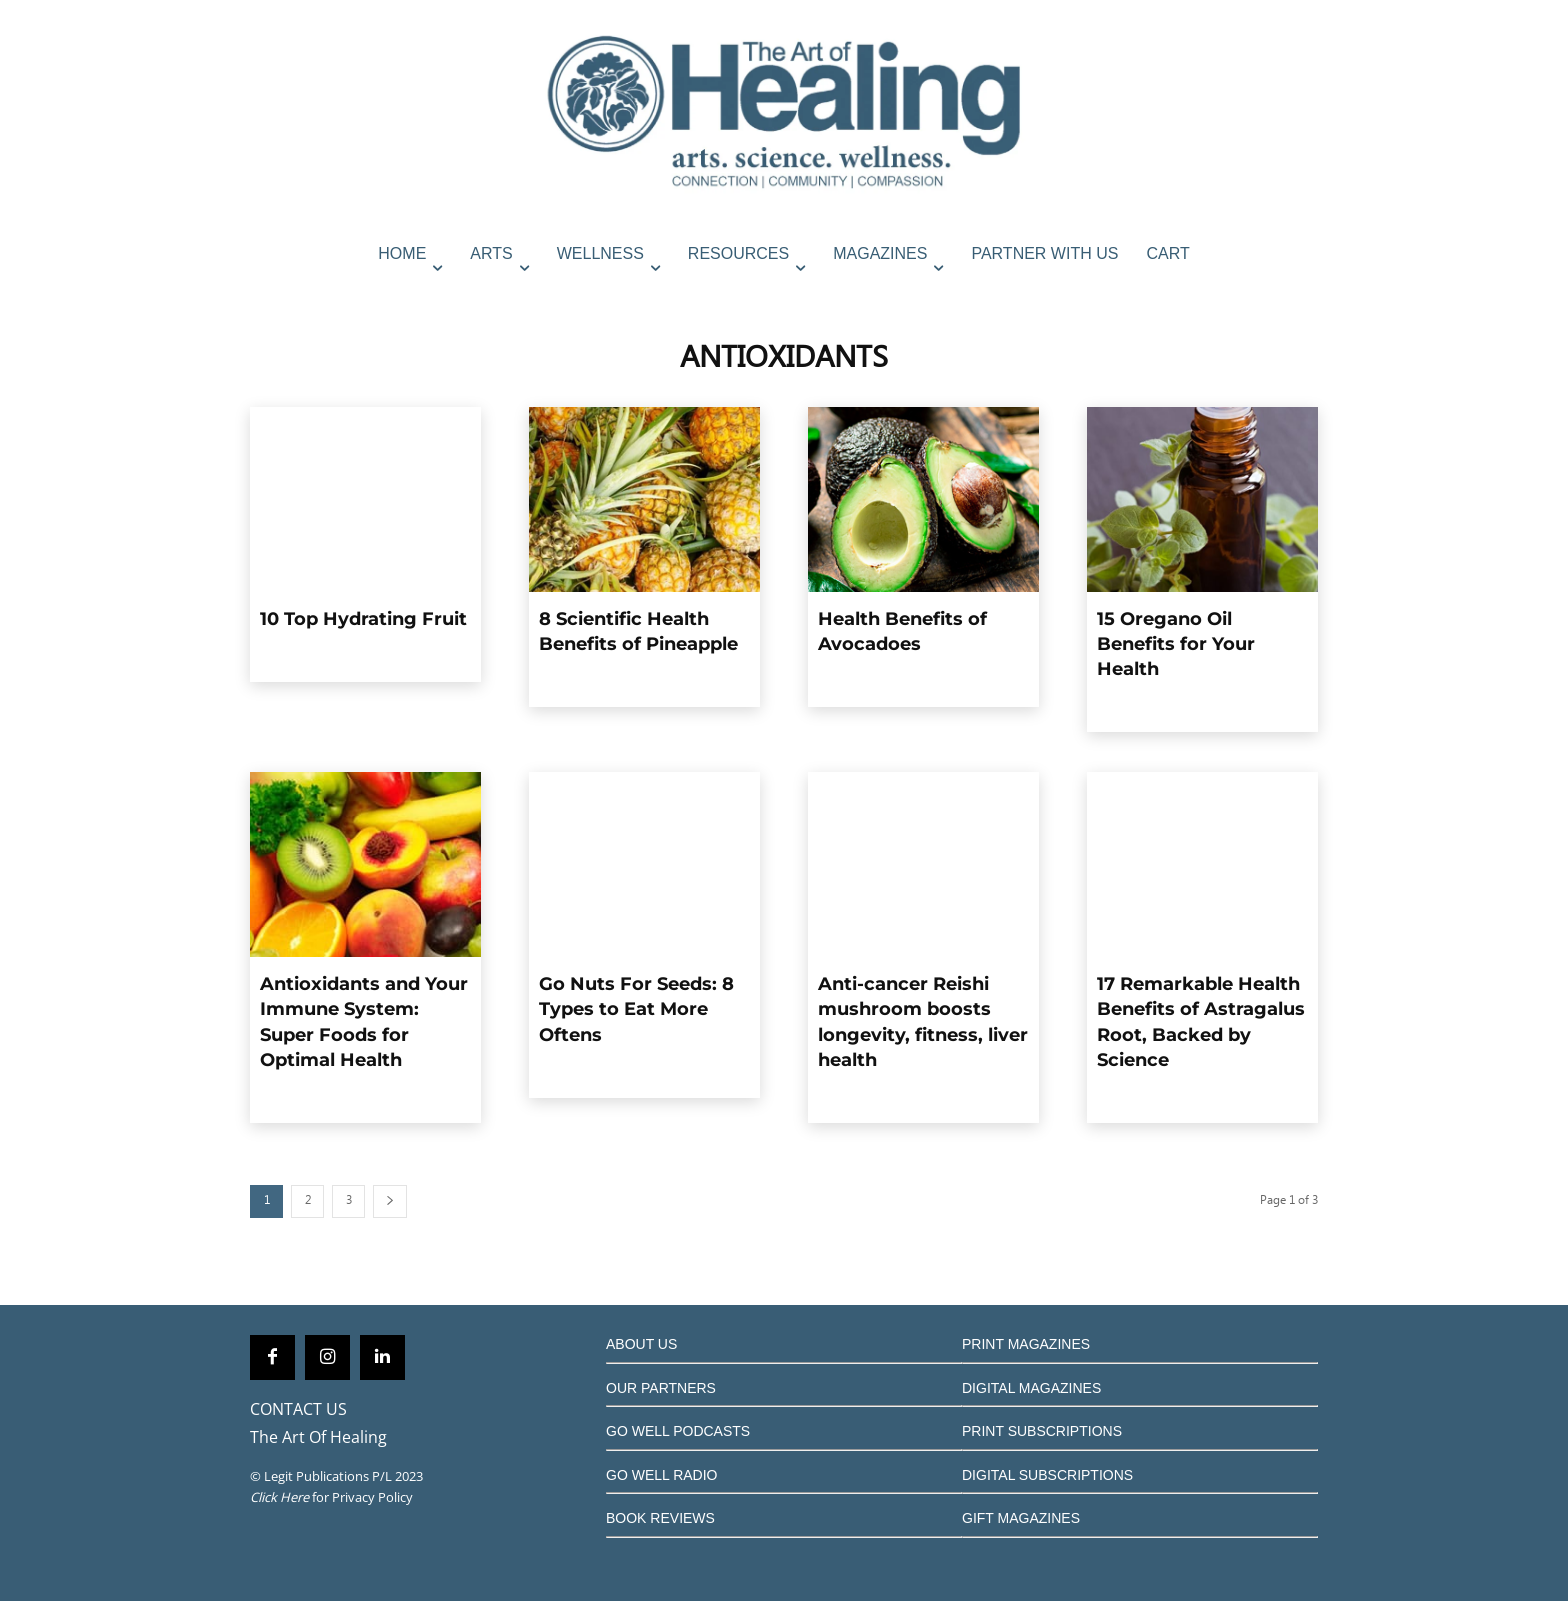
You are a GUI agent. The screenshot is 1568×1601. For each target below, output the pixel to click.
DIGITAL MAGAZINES (1031, 1388)
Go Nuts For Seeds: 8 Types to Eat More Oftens (636, 1009)
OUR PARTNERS (661, 1388)
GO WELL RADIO (662, 1475)
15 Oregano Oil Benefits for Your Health (1176, 644)
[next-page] (390, 1201)
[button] (1297, 297)
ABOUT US (641, 1344)
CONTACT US (298, 1409)
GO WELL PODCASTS (678, 1431)
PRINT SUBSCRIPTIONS (1042, 1431)
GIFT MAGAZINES (1021, 1518)
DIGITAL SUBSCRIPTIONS (1047, 1475)
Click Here (279, 1497)
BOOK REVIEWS (660, 1518)
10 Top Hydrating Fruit (363, 619)
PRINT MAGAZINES (1026, 1344)
